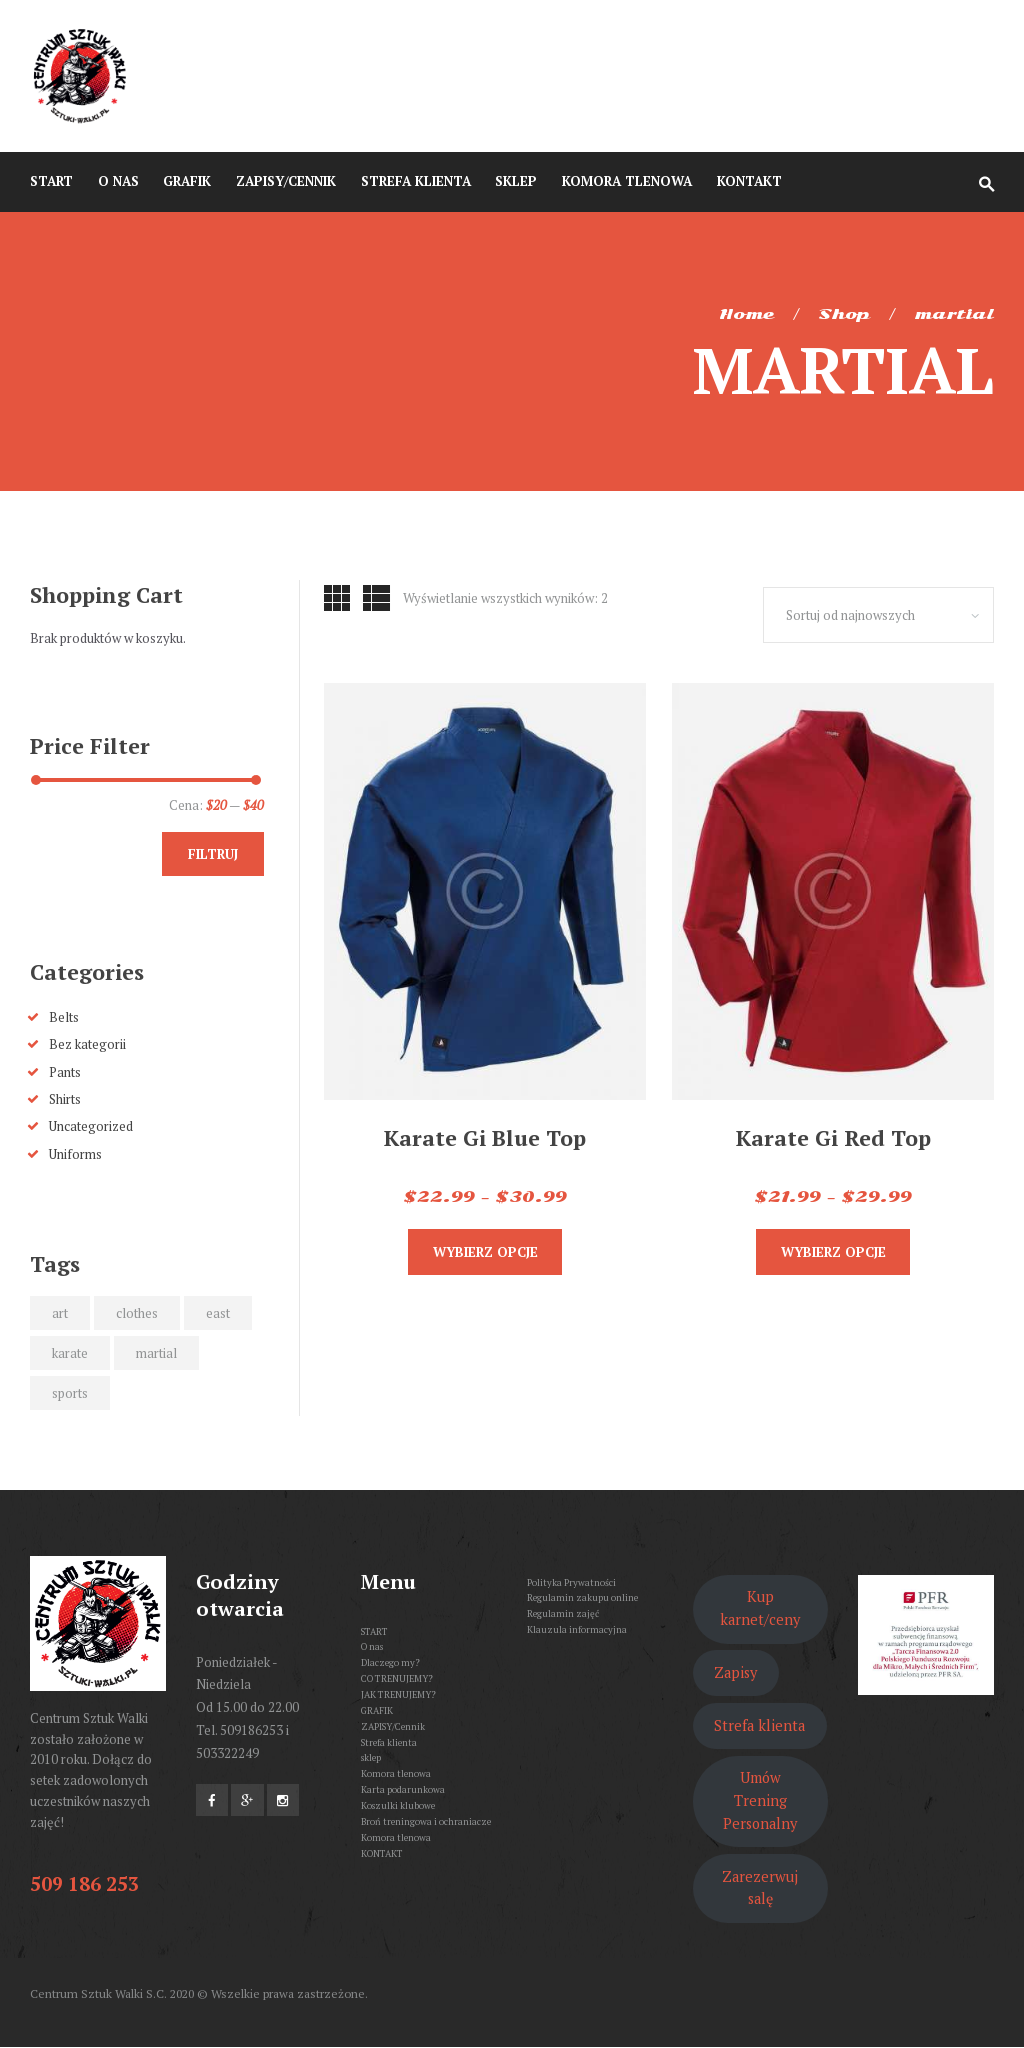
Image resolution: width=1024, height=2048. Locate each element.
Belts (64, 1017)
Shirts (65, 1099)
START (374, 1631)
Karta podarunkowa (403, 1789)
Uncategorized (91, 1126)
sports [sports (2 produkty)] (70, 1393)
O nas (372, 1646)
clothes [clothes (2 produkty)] (137, 1313)
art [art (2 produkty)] (60, 1313)
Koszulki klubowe (398, 1805)
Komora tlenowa (396, 1773)
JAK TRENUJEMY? (398, 1694)
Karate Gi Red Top (833, 1137)
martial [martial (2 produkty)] (156, 1353)
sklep (371, 1757)
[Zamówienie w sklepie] (878, 615)
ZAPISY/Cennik (393, 1726)
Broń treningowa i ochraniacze (426, 1821)
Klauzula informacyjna (577, 1629)
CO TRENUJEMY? (397, 1678)
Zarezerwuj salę (760, 1888)
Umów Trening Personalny (760, 1800)
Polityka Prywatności (571, 1582)
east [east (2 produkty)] (218, 1313)
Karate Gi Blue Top (485, 1137)
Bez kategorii (87, 1044)
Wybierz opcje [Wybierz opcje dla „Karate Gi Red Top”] (833, 1252)
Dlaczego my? (390, 1662)
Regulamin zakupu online (582, 1597)
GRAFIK (377, 1710)
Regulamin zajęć (563, 1613)
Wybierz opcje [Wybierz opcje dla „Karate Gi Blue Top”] (485, 1252)
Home (746, 314)
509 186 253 (84, 1883)
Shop (844, 314)
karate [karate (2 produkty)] (70, 1353)
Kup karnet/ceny (760, 1608)
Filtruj (213, 854)
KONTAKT (382, 1853)
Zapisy (735, 1672)
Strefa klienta (389, 1742)
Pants (65, 1072)
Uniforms (75, 1154)
